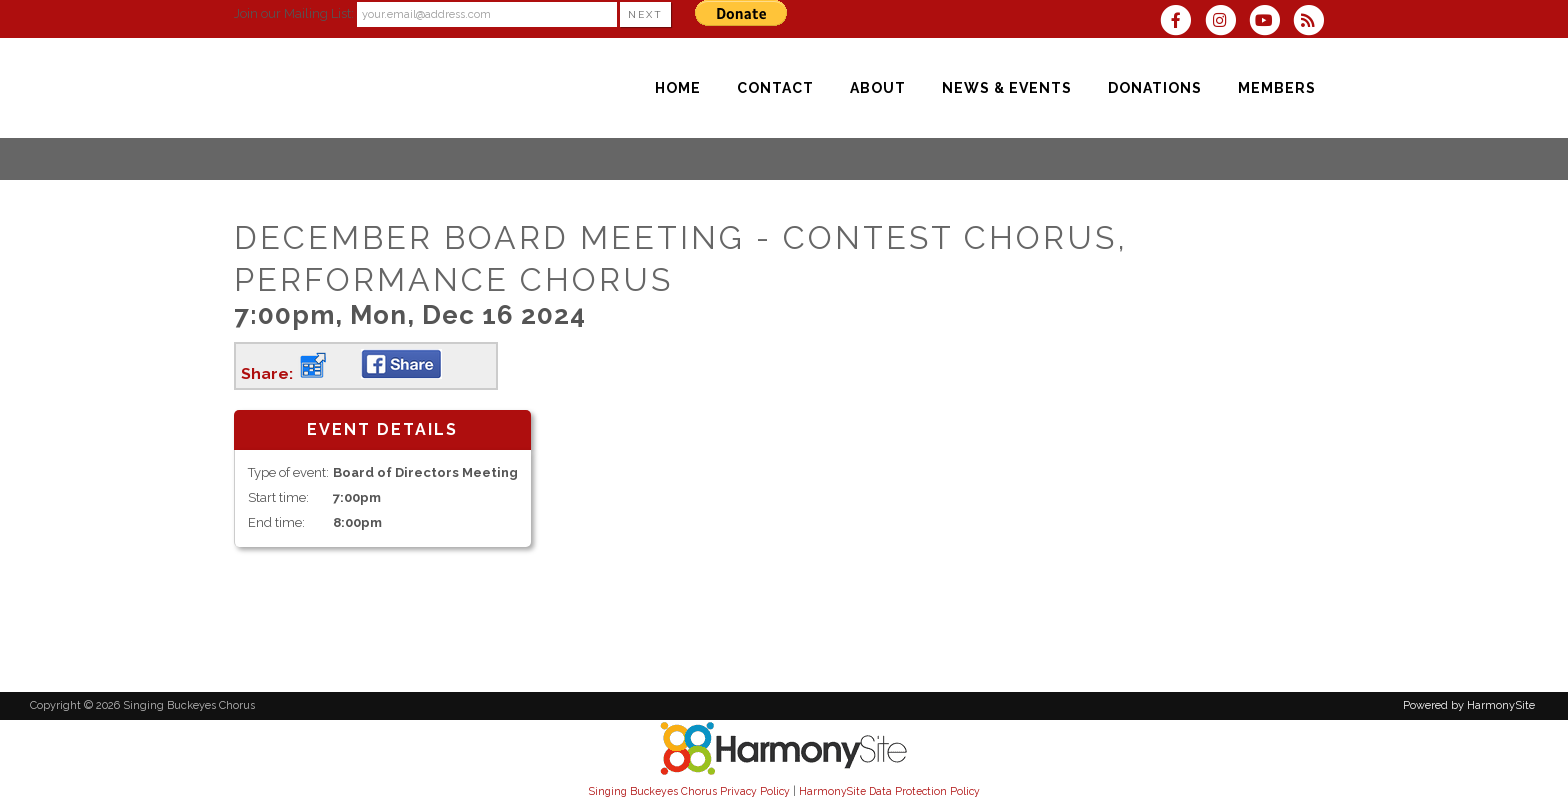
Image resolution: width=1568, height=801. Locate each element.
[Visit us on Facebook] (1182, 22)
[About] (878, 88)
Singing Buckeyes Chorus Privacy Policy (689, 791)
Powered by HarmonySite (1469, 705)
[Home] (678, 88)
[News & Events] (1007, 88)
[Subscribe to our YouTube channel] (1271, 22)
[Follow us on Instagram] (1226, 22)
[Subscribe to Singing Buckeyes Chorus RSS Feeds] (1313, 22)
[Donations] (1155, 88)
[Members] (1277, 88)
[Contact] (775, 88)
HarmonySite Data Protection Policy (889, 791)
